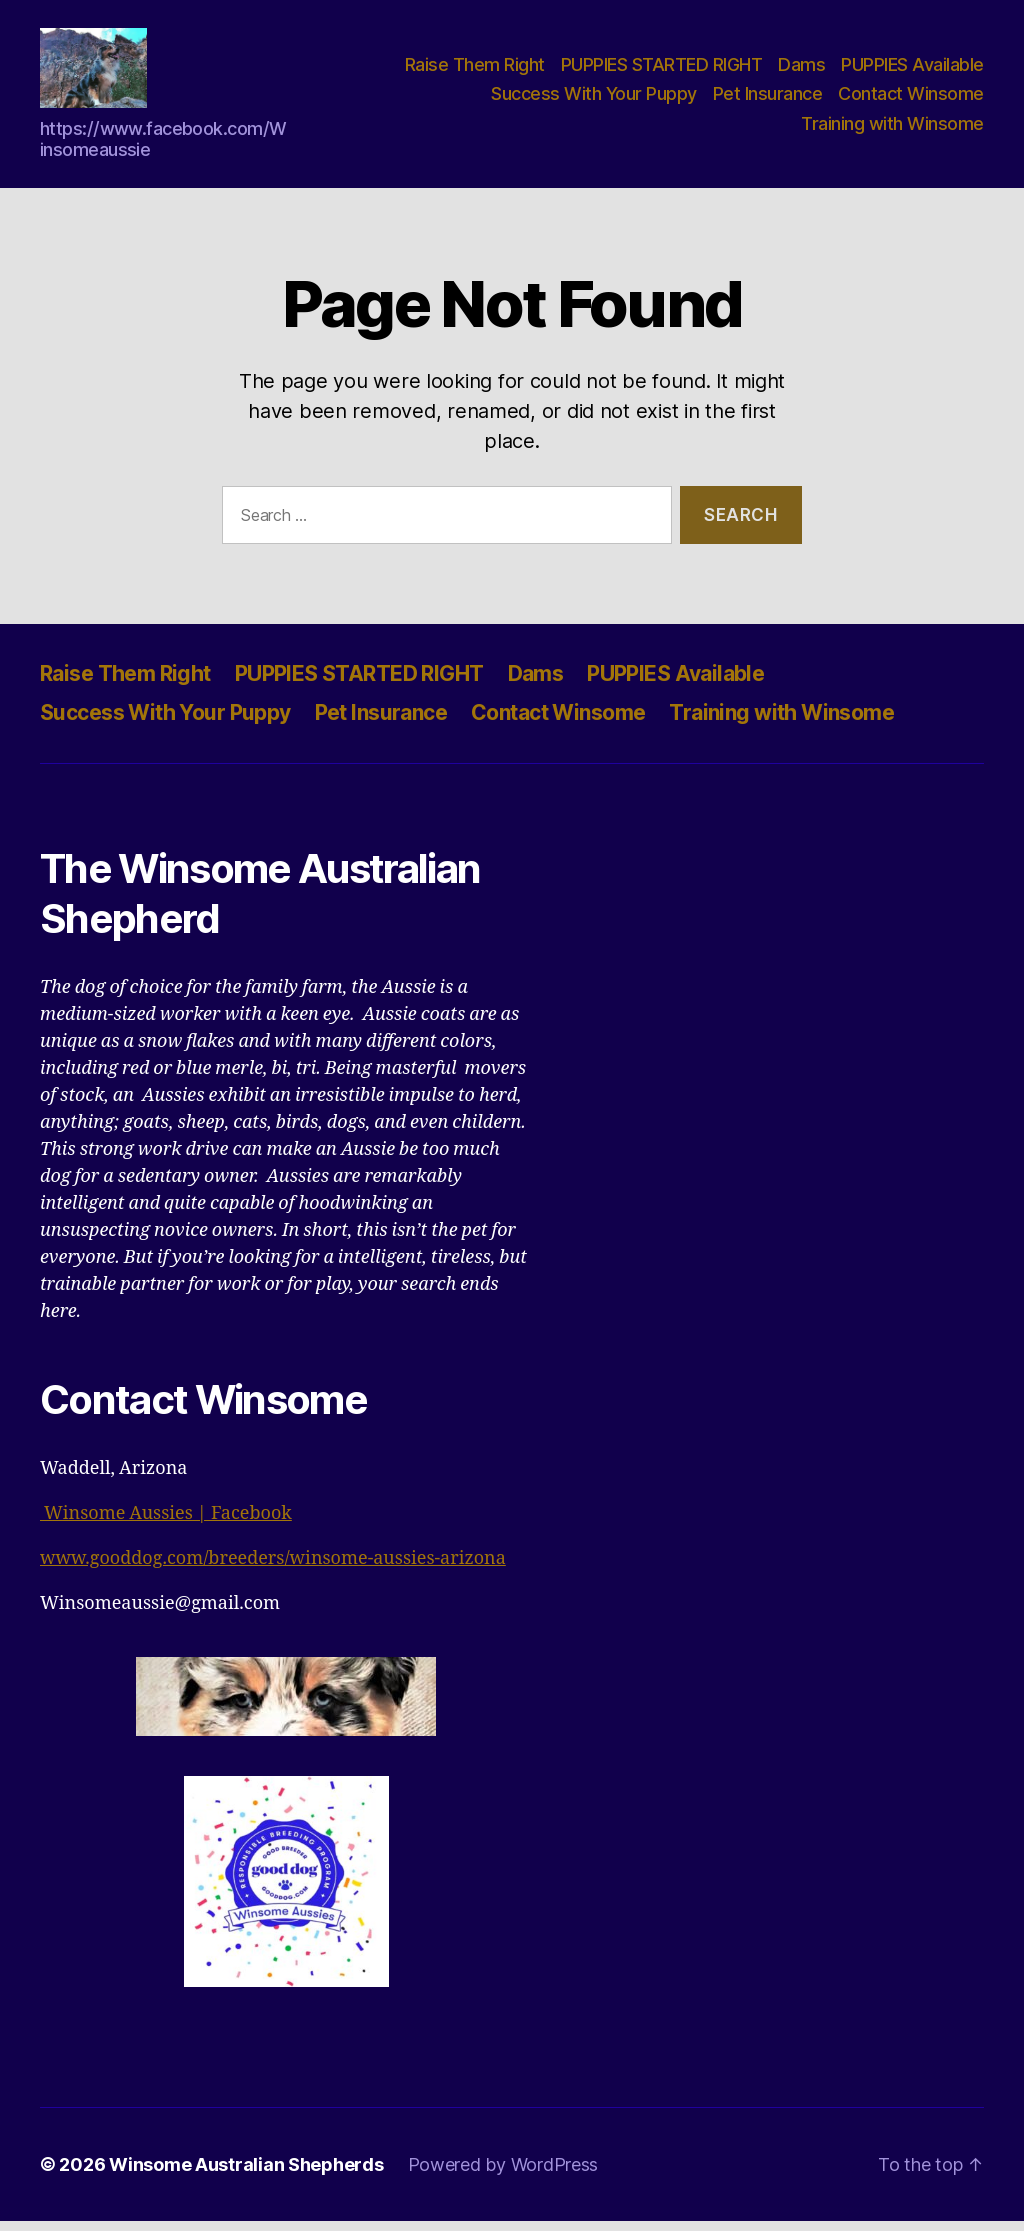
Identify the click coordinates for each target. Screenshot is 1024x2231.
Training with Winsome (892, 128)
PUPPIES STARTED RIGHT (662, 69)
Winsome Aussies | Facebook (166, 1523)
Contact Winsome (911, 98)
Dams (801, 69)
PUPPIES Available (912, 69)
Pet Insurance (768, 98)
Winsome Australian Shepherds (246, 2174)
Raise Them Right (475, 69)
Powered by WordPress (503, 2174)
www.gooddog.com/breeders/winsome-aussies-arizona (273, 1568)
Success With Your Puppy (594, 98)
